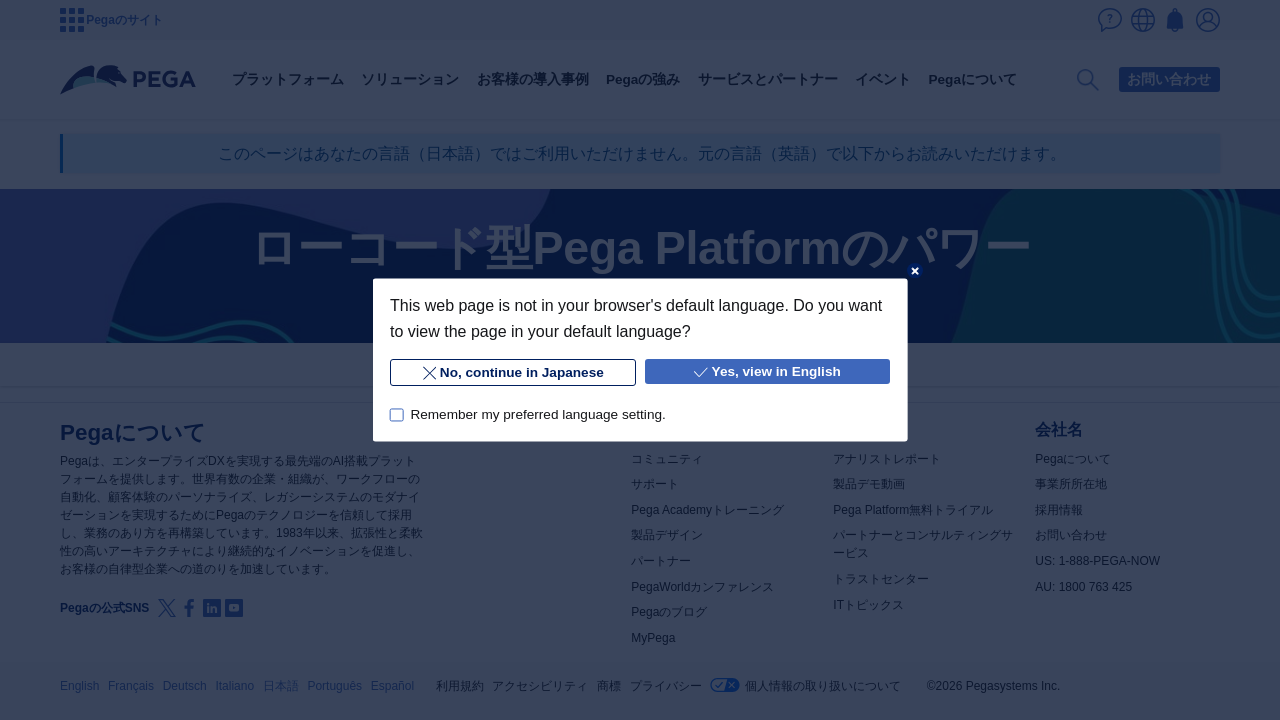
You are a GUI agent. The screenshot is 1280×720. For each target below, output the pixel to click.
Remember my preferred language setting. (537, 414)
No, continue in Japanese (512, 373)
